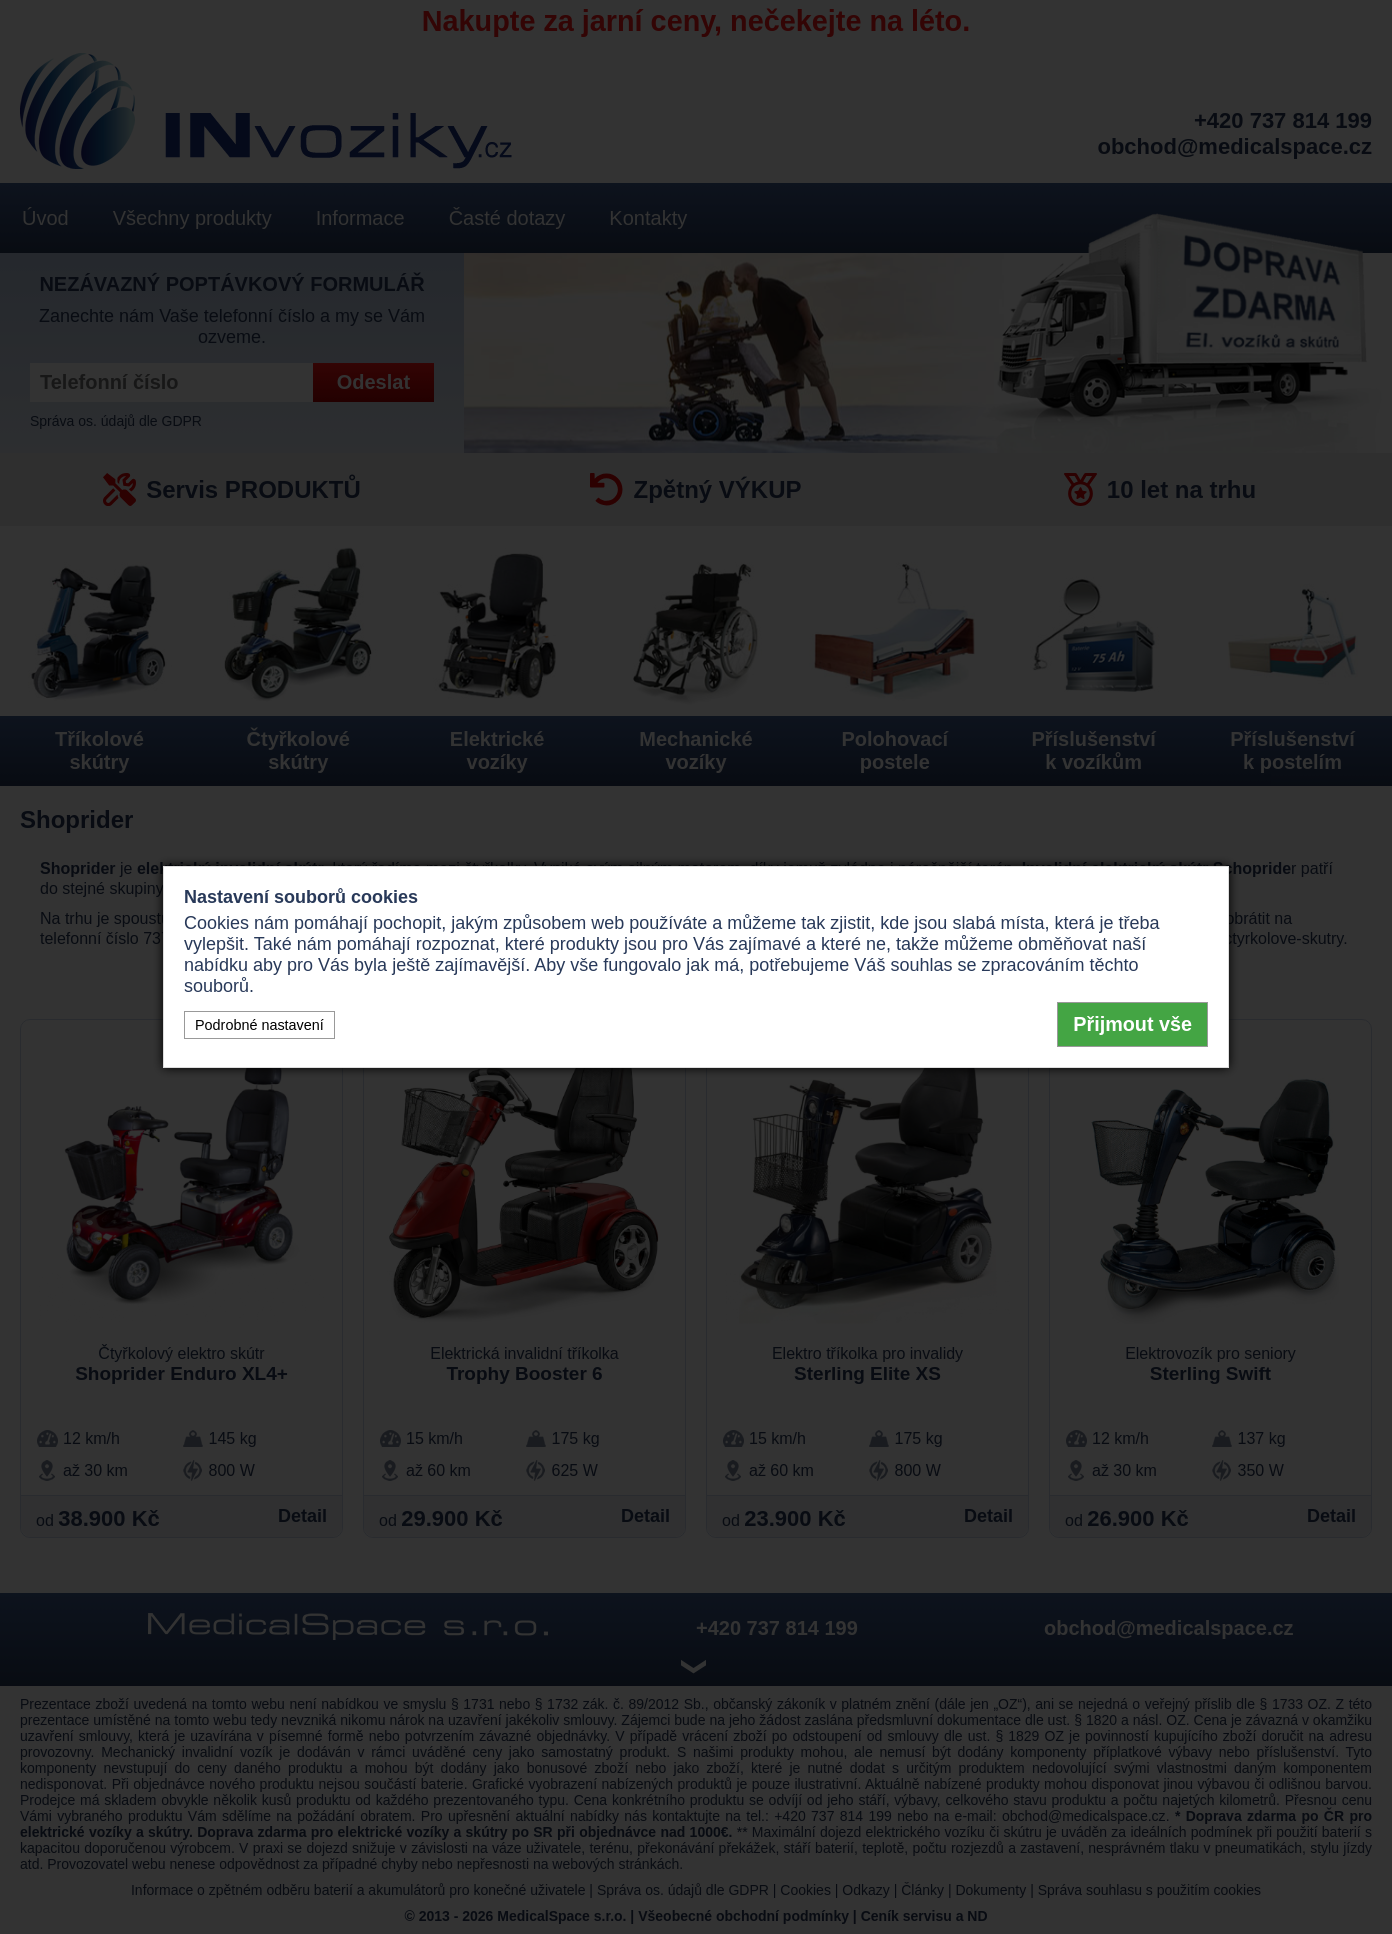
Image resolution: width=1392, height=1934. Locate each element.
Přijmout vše (1132, 1024)
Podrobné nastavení (259, 1025)
